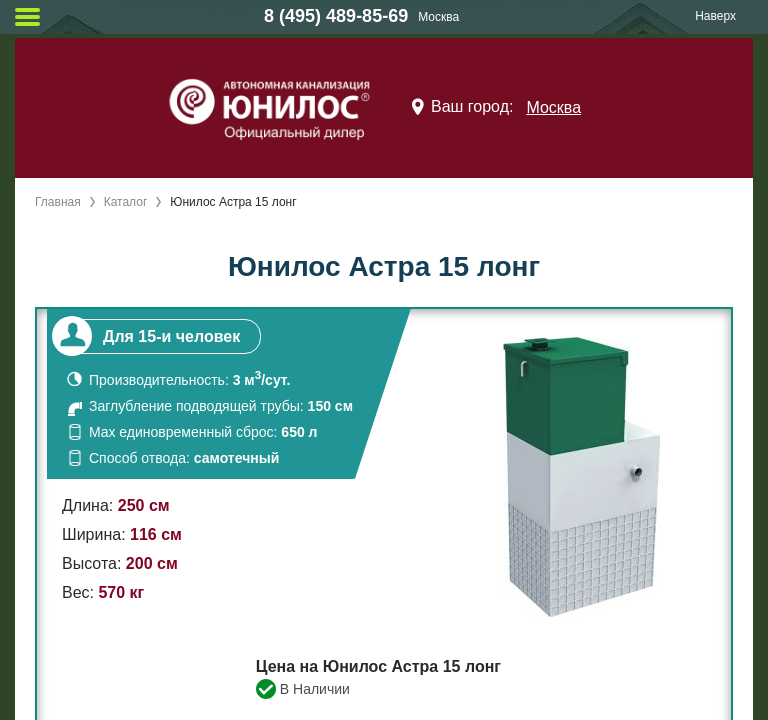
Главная (58, 202)
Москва (553, 107)
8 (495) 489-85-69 (336, 16)
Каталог (126, 202)
